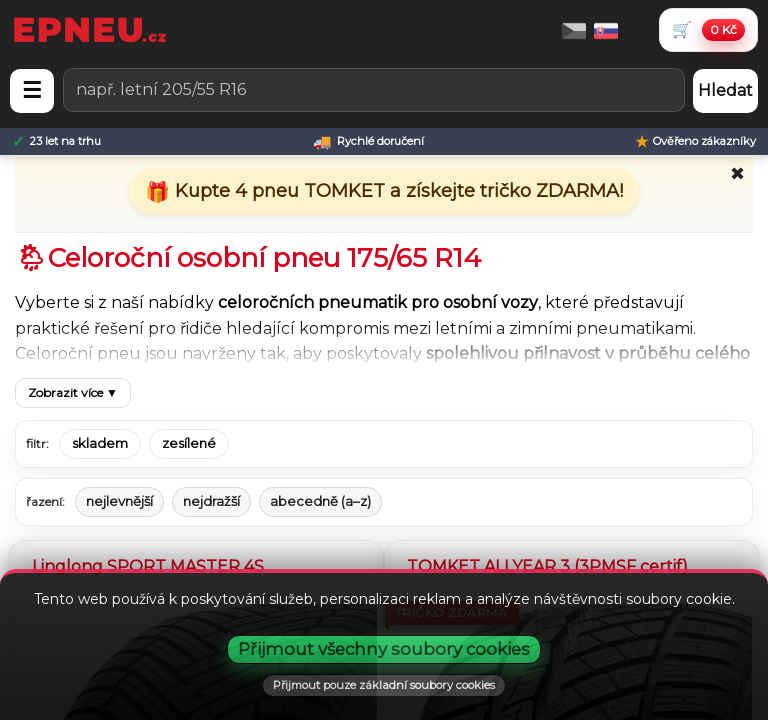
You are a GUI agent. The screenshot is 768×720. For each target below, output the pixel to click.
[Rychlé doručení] (368, 141)
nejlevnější (119, 501)
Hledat (725, 90)
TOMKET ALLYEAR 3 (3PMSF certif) (547, 566)
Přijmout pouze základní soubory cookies (384, 685)
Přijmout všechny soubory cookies (384, 649)
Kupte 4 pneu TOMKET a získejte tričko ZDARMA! (396, 191)
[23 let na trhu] (56, 141)
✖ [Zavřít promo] (737, 174)
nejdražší (211, 501)
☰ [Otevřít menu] (32, 90)
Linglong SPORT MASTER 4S (148, 566)
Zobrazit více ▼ (73, 392)
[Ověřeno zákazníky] (695, 141)
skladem (100, 443)
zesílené (189, 443)
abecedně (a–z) (320, 501)
